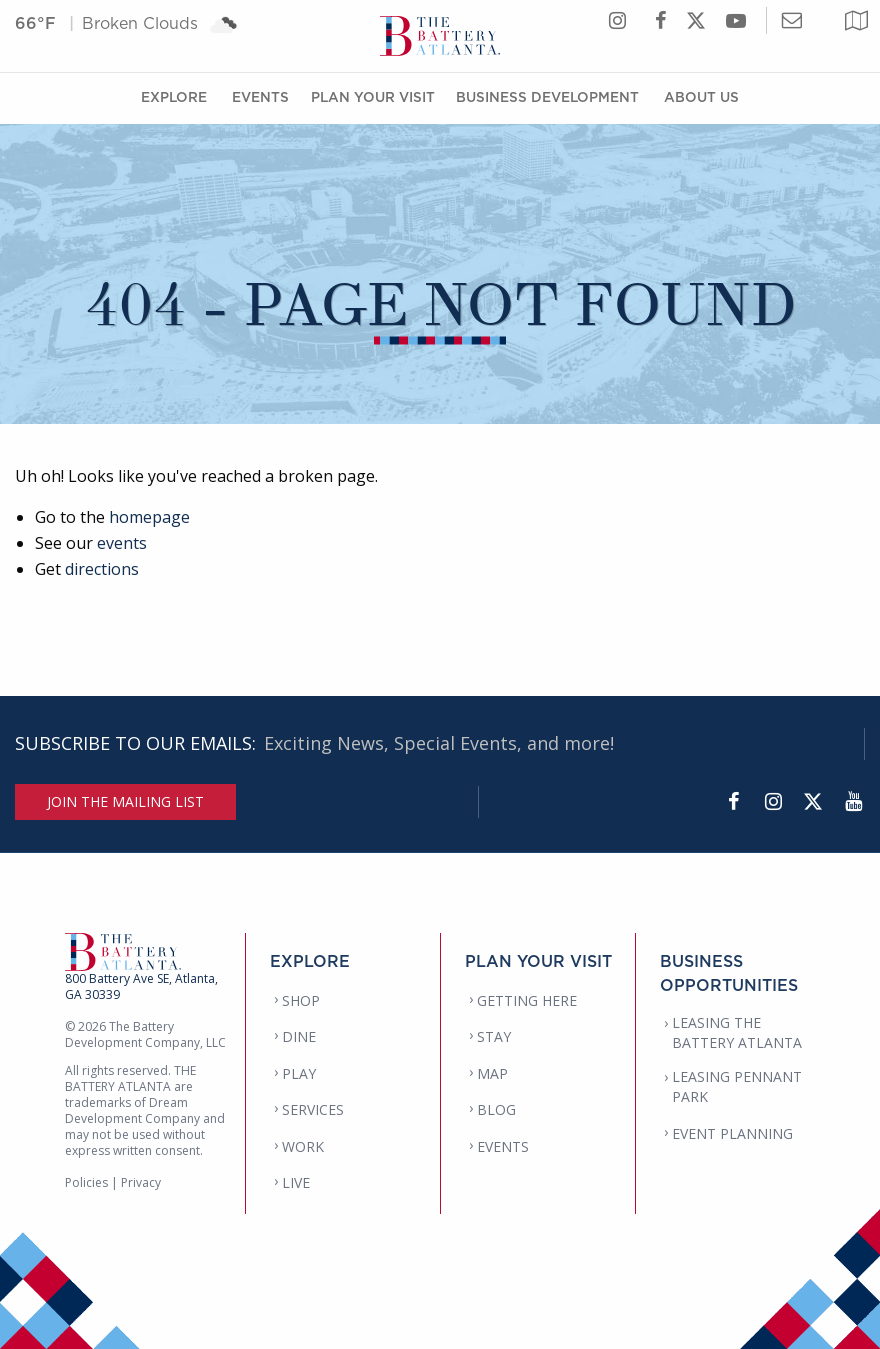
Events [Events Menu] (260, 96)
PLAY (299, 1073)
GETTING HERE (527, 1000)
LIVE (296, 1182)
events (122, 543)
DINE (299, 1036)
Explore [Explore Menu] (174, 96)
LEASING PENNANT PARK (737, 1086)
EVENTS (503, 1146)
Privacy (141, 1182)
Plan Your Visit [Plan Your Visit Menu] (373, 96)
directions (102, 569)
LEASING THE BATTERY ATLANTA (737, 1032)
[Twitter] (813, 802)
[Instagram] (773, 802)
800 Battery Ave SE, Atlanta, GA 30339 (141, 986)
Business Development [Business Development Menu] (547, 96)
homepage (149, 517)
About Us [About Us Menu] (701, 96)
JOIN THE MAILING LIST (125, 801)
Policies (86, 1182)
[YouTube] (853, 802)
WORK (303, 1146)
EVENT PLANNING (732, 1133)
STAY (494, 1036)
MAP (492, 1073)
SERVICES (313, 1109)
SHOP (301, 1000)
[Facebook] (733, 802)
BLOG (496, 1109)
